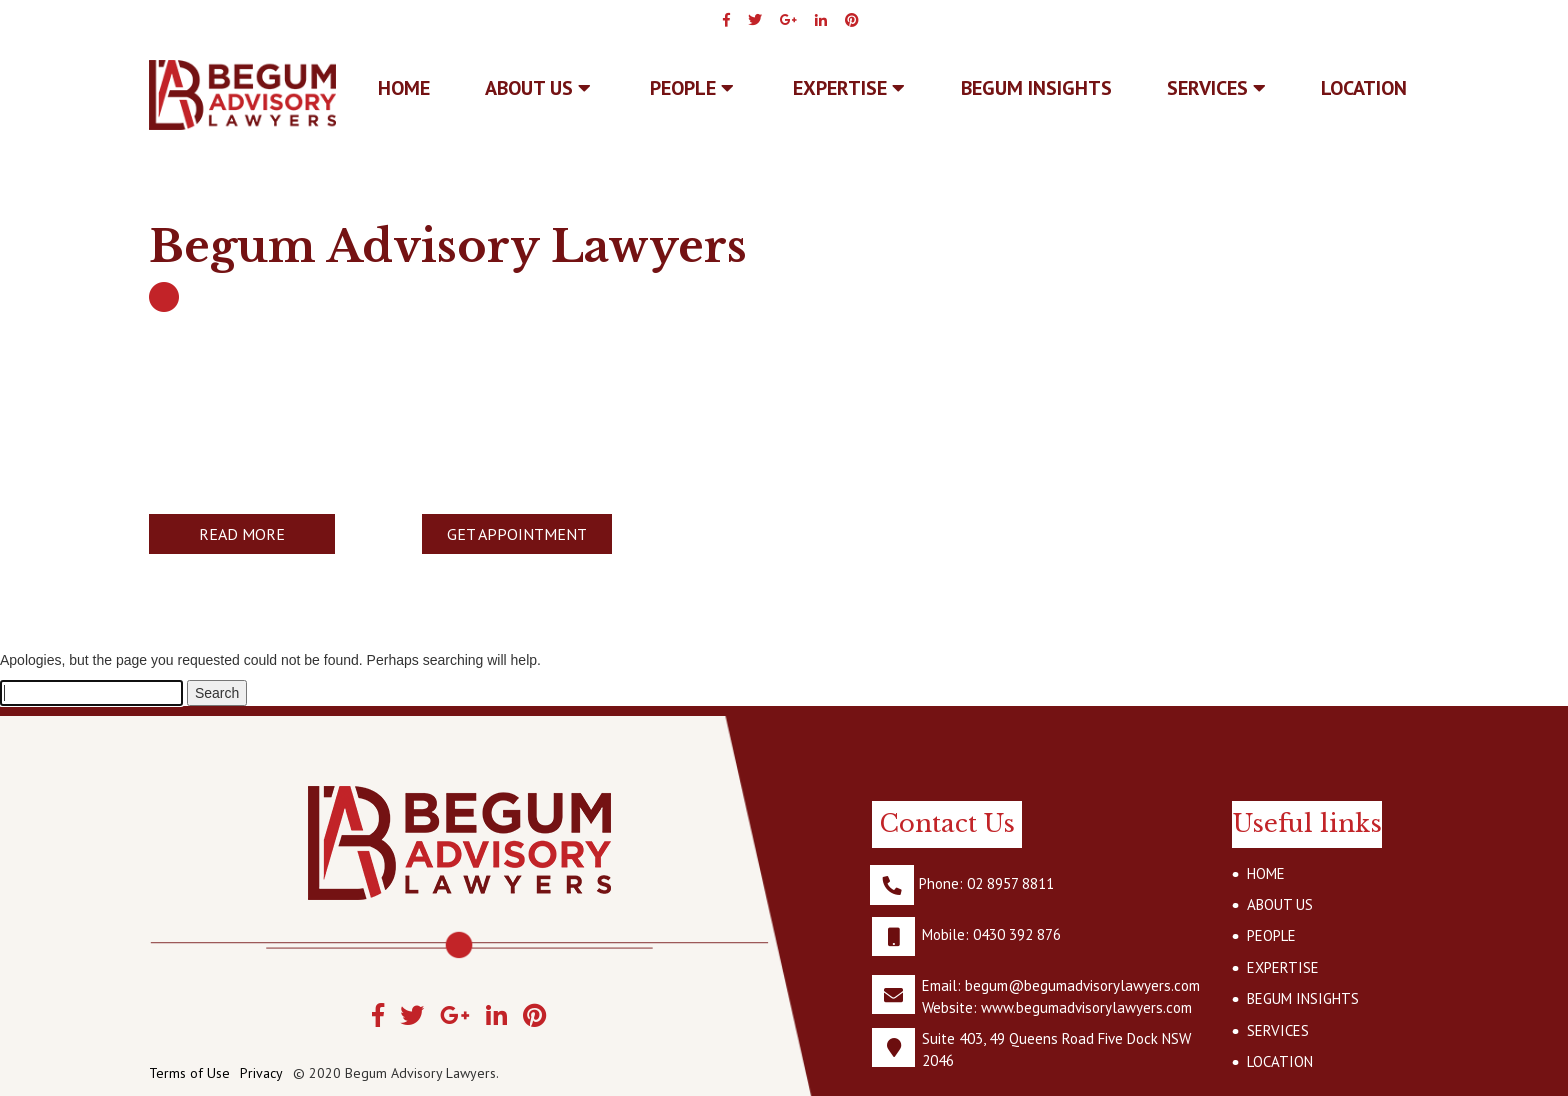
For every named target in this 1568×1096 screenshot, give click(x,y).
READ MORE (242, 534)
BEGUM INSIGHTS (1036, 88)
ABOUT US (538, 88)
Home (404, 88)
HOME (1266, 873)
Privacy (261, 1073)
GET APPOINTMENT (517, 534)
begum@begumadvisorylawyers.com (1082, 985)
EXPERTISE (849, 88)
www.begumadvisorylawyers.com (1086, 1007)
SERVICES (1216, 88)
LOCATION (1364, 88)
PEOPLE (692, 88)
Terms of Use (189, 1073)
